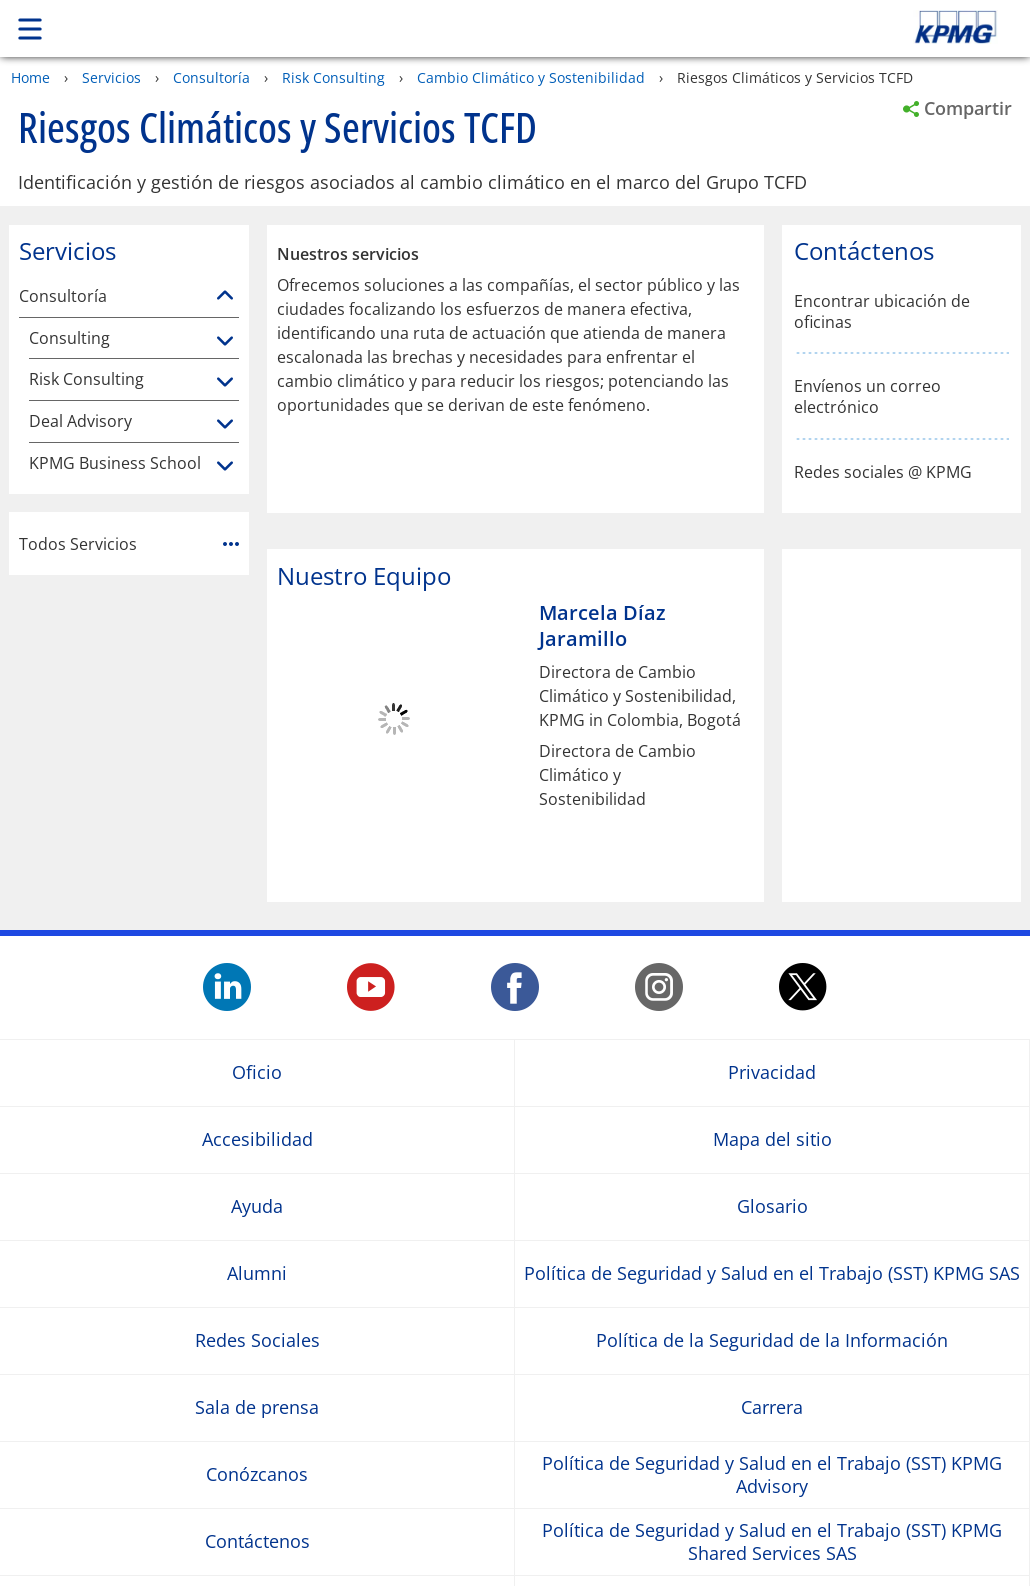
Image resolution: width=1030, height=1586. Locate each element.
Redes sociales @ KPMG (883, 472)
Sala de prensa (257, 1407)
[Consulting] (225, 342)
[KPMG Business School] (225, 467)
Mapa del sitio (772, 1139)
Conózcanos (257, 1474)
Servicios (111, 77)
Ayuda (257, 1206)
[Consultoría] (225, 296)
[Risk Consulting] (225, 383)
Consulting (69, 338)
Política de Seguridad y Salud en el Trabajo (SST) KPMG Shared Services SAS (772, 1541)
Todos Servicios (129, 544)
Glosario (772, 1206)
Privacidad (772, 1072)
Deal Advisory (80, 421)
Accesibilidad (257, 1139)
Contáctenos (257, 1541)
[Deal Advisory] (225, 425)
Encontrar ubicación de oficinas (882, 312)
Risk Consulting (333, 77)
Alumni (257, 1273)
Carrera (772, 1407)
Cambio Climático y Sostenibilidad (531, 77)
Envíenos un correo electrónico (867, 397)
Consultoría (211, 77)
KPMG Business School (115, 463)
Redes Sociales (257, 1340)
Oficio (257, 1072)
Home (30, 77)
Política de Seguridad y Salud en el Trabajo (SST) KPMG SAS (772, 1273)
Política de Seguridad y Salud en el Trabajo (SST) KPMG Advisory (772, 1474)
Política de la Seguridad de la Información (772, 1340)
